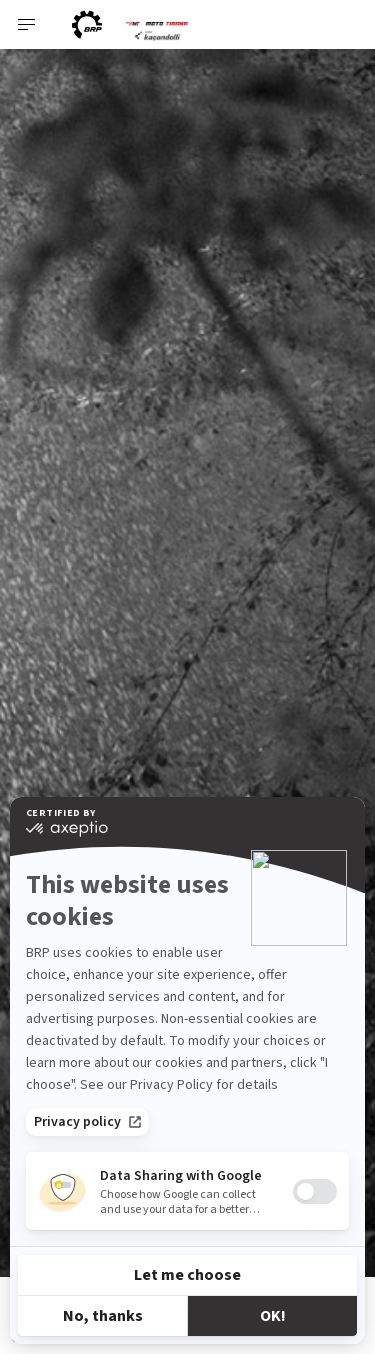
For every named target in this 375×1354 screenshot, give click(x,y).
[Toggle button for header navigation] (27, 24)
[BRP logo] (87, 24)
